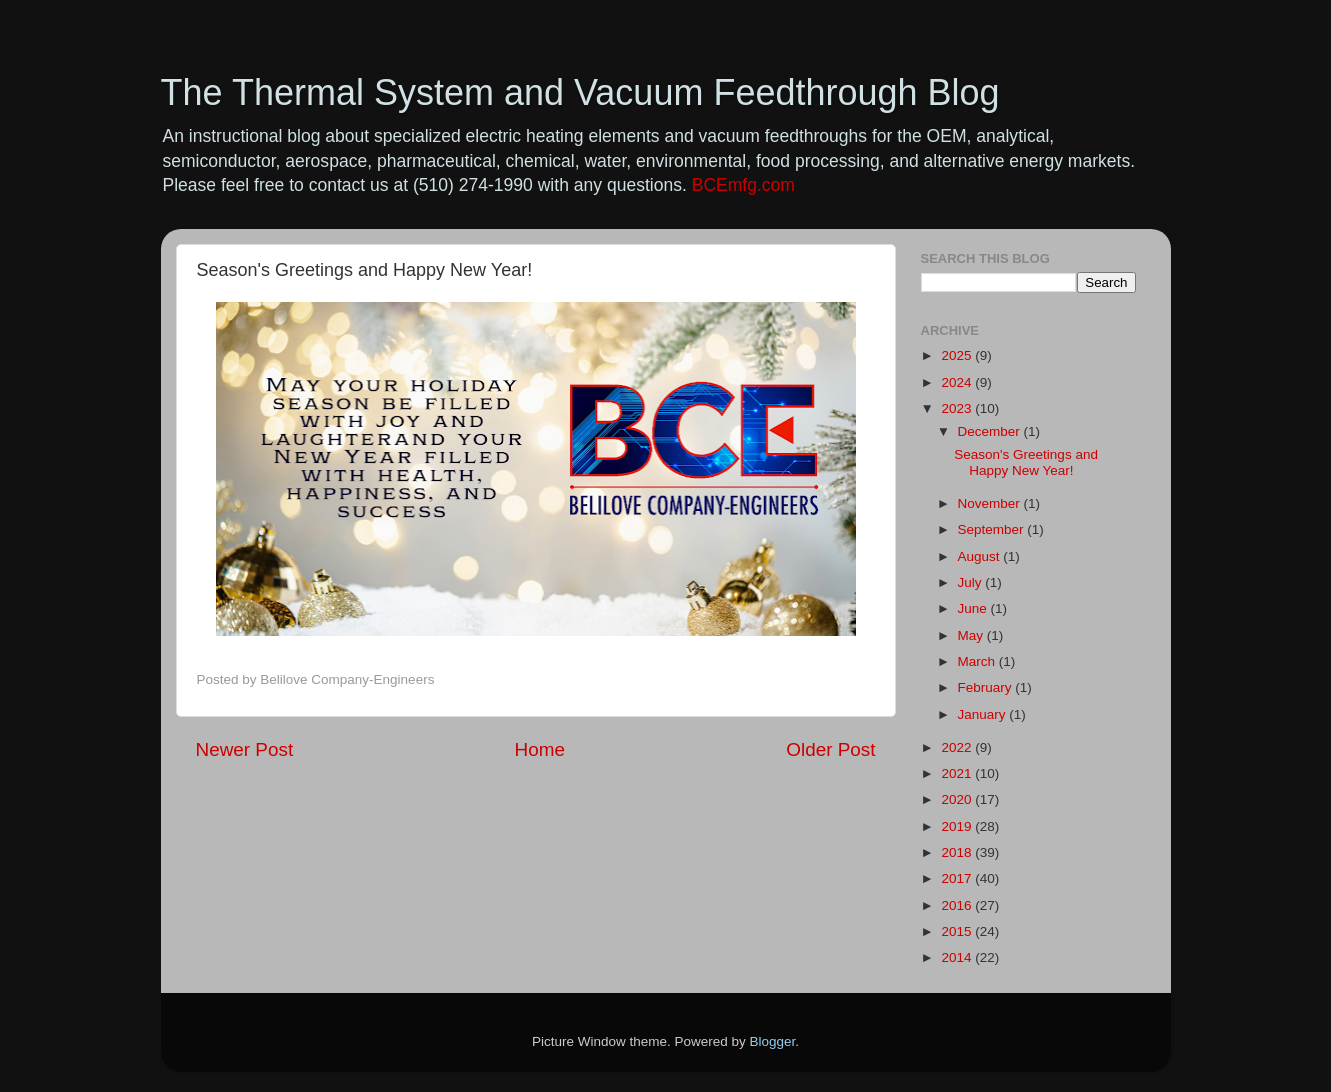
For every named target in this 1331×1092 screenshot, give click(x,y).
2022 (958, 747)
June (974, 608)
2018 (958, 852)
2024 (958, 382)
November (991, 503)
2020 (958, 799)
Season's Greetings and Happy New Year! (1026, 462)
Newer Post (245, 749)
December (991, 431)
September (993, 529)
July (972, 582)
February (987, 687)
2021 (958, 773)
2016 (958, 905)
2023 (958, 408)
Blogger (773, 1041)
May (972, 635)
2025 (958, 355)
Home (540, 749)
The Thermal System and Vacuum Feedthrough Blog (580, 92)
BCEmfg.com (743, 185)
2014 (958, 957)
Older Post (830, 749)
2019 (958, 826)
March (978, 661)
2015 (958, 931)
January (984, 714)
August (981, 556)
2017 (958, 878)
